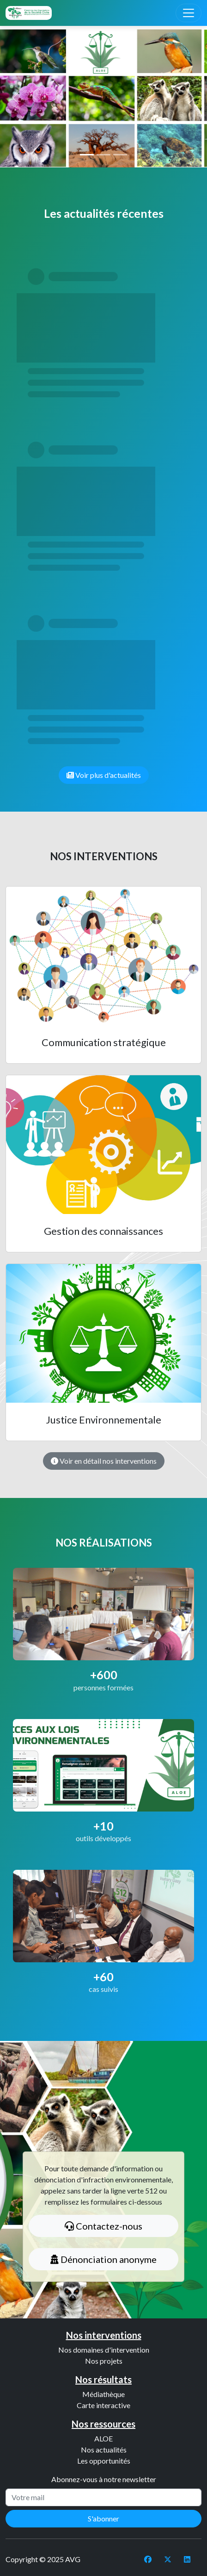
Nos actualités (104, 2449)
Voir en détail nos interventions (104, 1460)
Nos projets (103, 2360)
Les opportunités (103, 2460)
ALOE (103, 2438)
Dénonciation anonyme (103, 2259)
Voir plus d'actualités (104, 774)
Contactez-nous (103, 2225)
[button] (15, 98)
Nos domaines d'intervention (103, 2349)
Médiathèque (103, 2394)
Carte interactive (103, 2405)
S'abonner (103, 2518)
